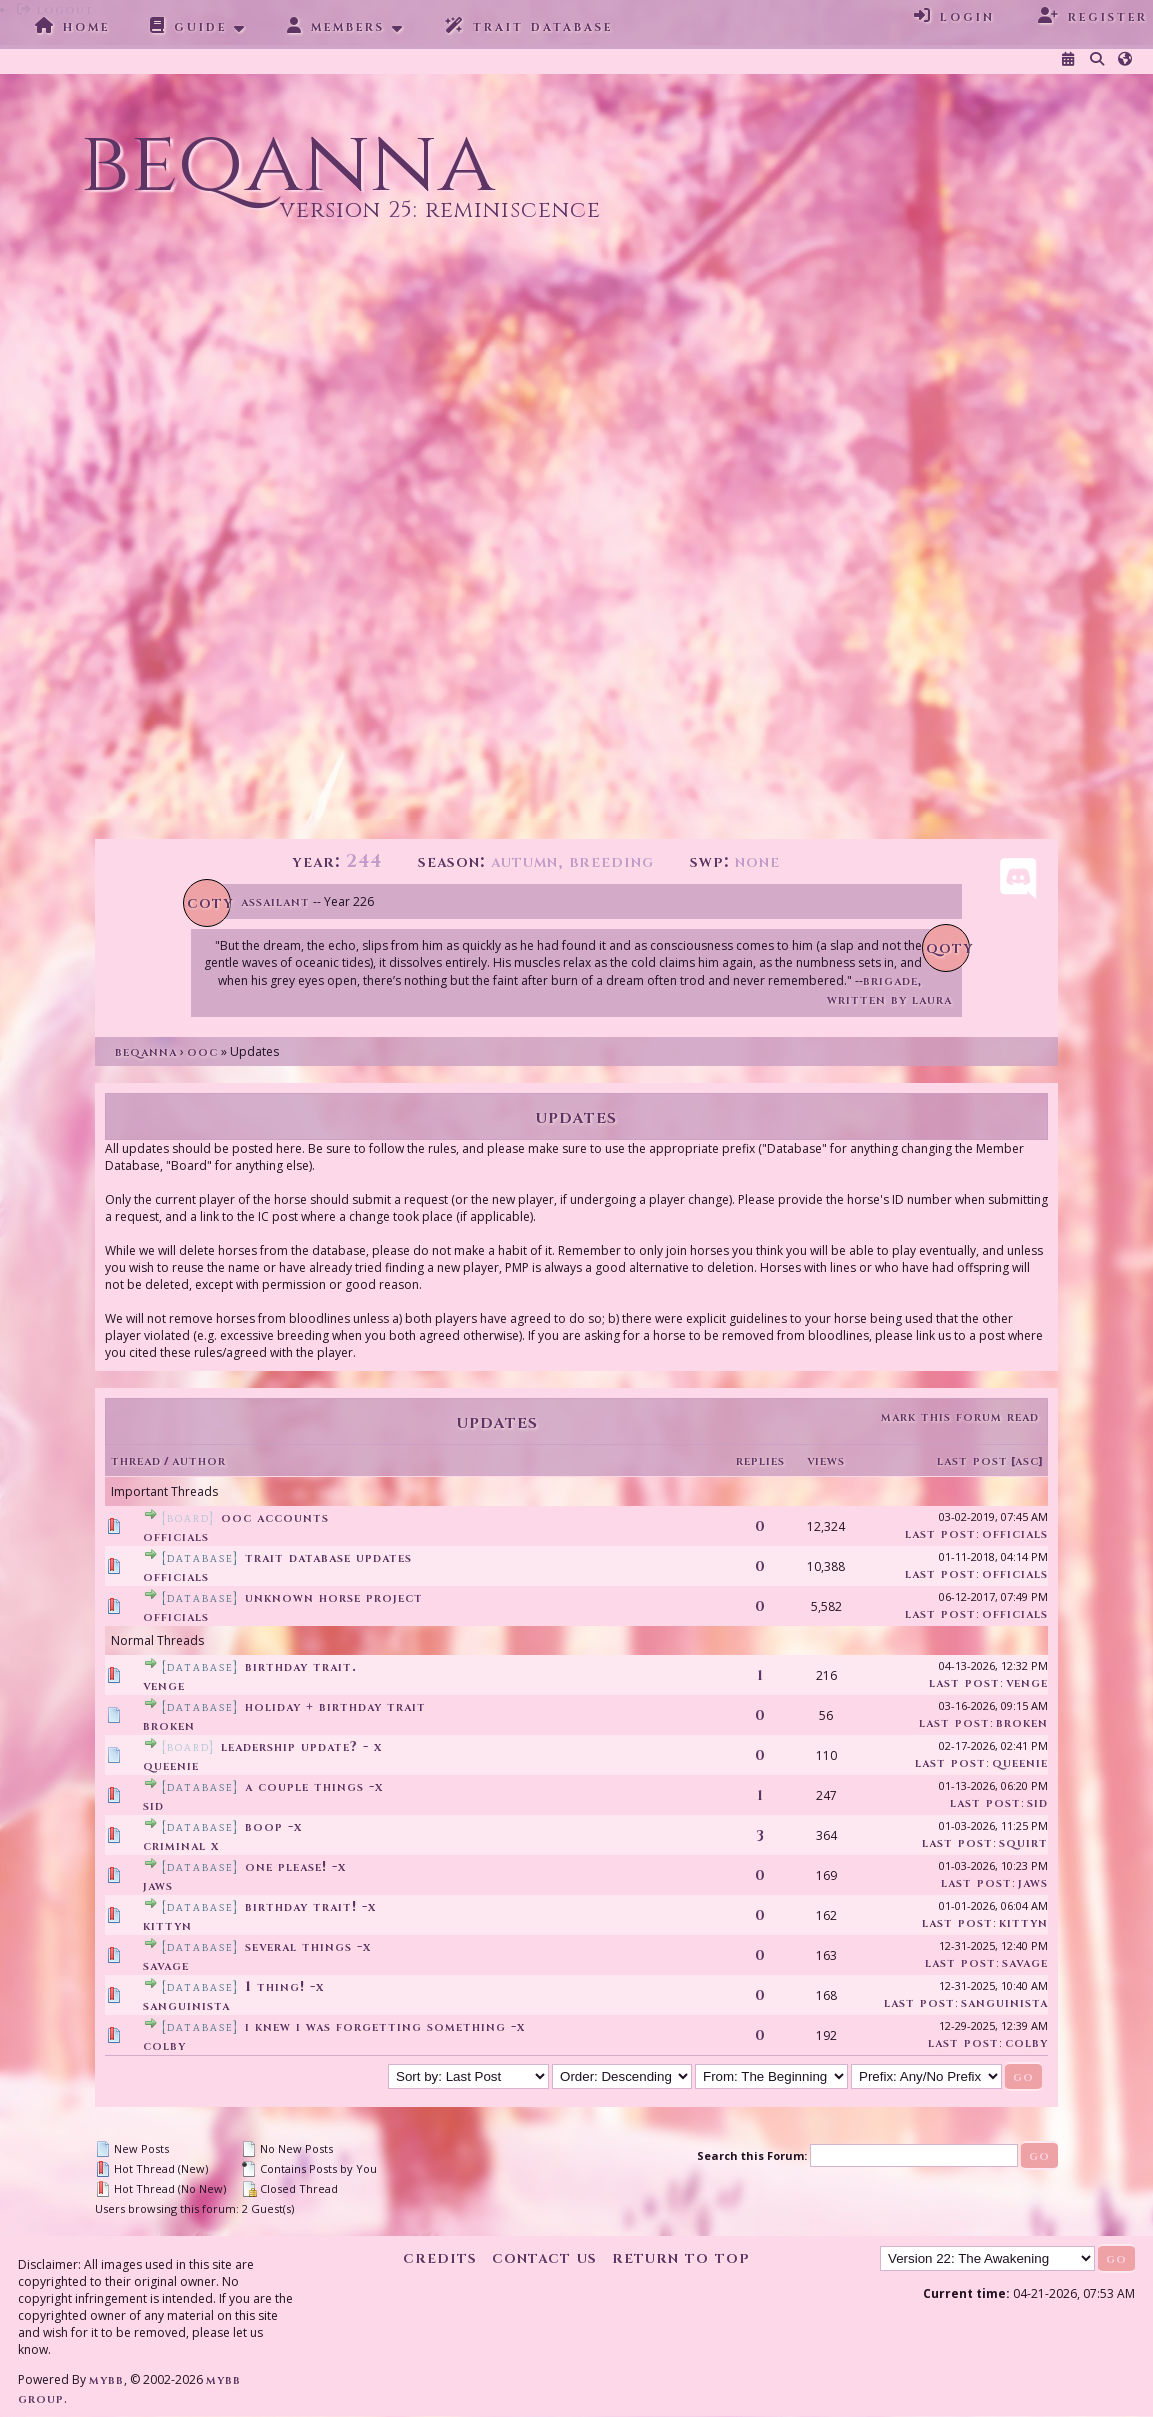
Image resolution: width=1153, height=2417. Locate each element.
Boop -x (273, 1826)
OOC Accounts (275, 1517)
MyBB (106, 2379)
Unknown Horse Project (334, 1597)
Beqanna (146, 1051)
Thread (136, 1460)
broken (169, 1725)
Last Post (972, 1460)
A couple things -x (314, 1786)
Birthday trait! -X (310, 1906)
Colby (164, 2045)
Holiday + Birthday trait (335, 1706)
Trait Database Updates (328, 1557)
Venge (164, 1685)
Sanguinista (186, 2005)
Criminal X (181, 1845)
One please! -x (295, 1866)
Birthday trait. (301, 1666)
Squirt (1023, 1842)
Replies (760, 1460)
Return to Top (681, 2257)
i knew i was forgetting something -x (385, 2026)
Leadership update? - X (301, 1746)
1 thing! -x (284, 1986)
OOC (202, 1051)
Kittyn (167, 1925)
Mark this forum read (960, 1416)
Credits (440, 2257)
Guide (188, 26)
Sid (153, 1805)
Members (336, 26)
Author (199, 1460)
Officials (176, 1536)
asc (1027, 1460)
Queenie (171, 1765)
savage (166, 1965)
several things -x (308, 1946)
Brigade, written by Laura (889, 990)
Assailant (275, 901)
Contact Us (544, 2257)
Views (826, 1460)
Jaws (158, 1885)
